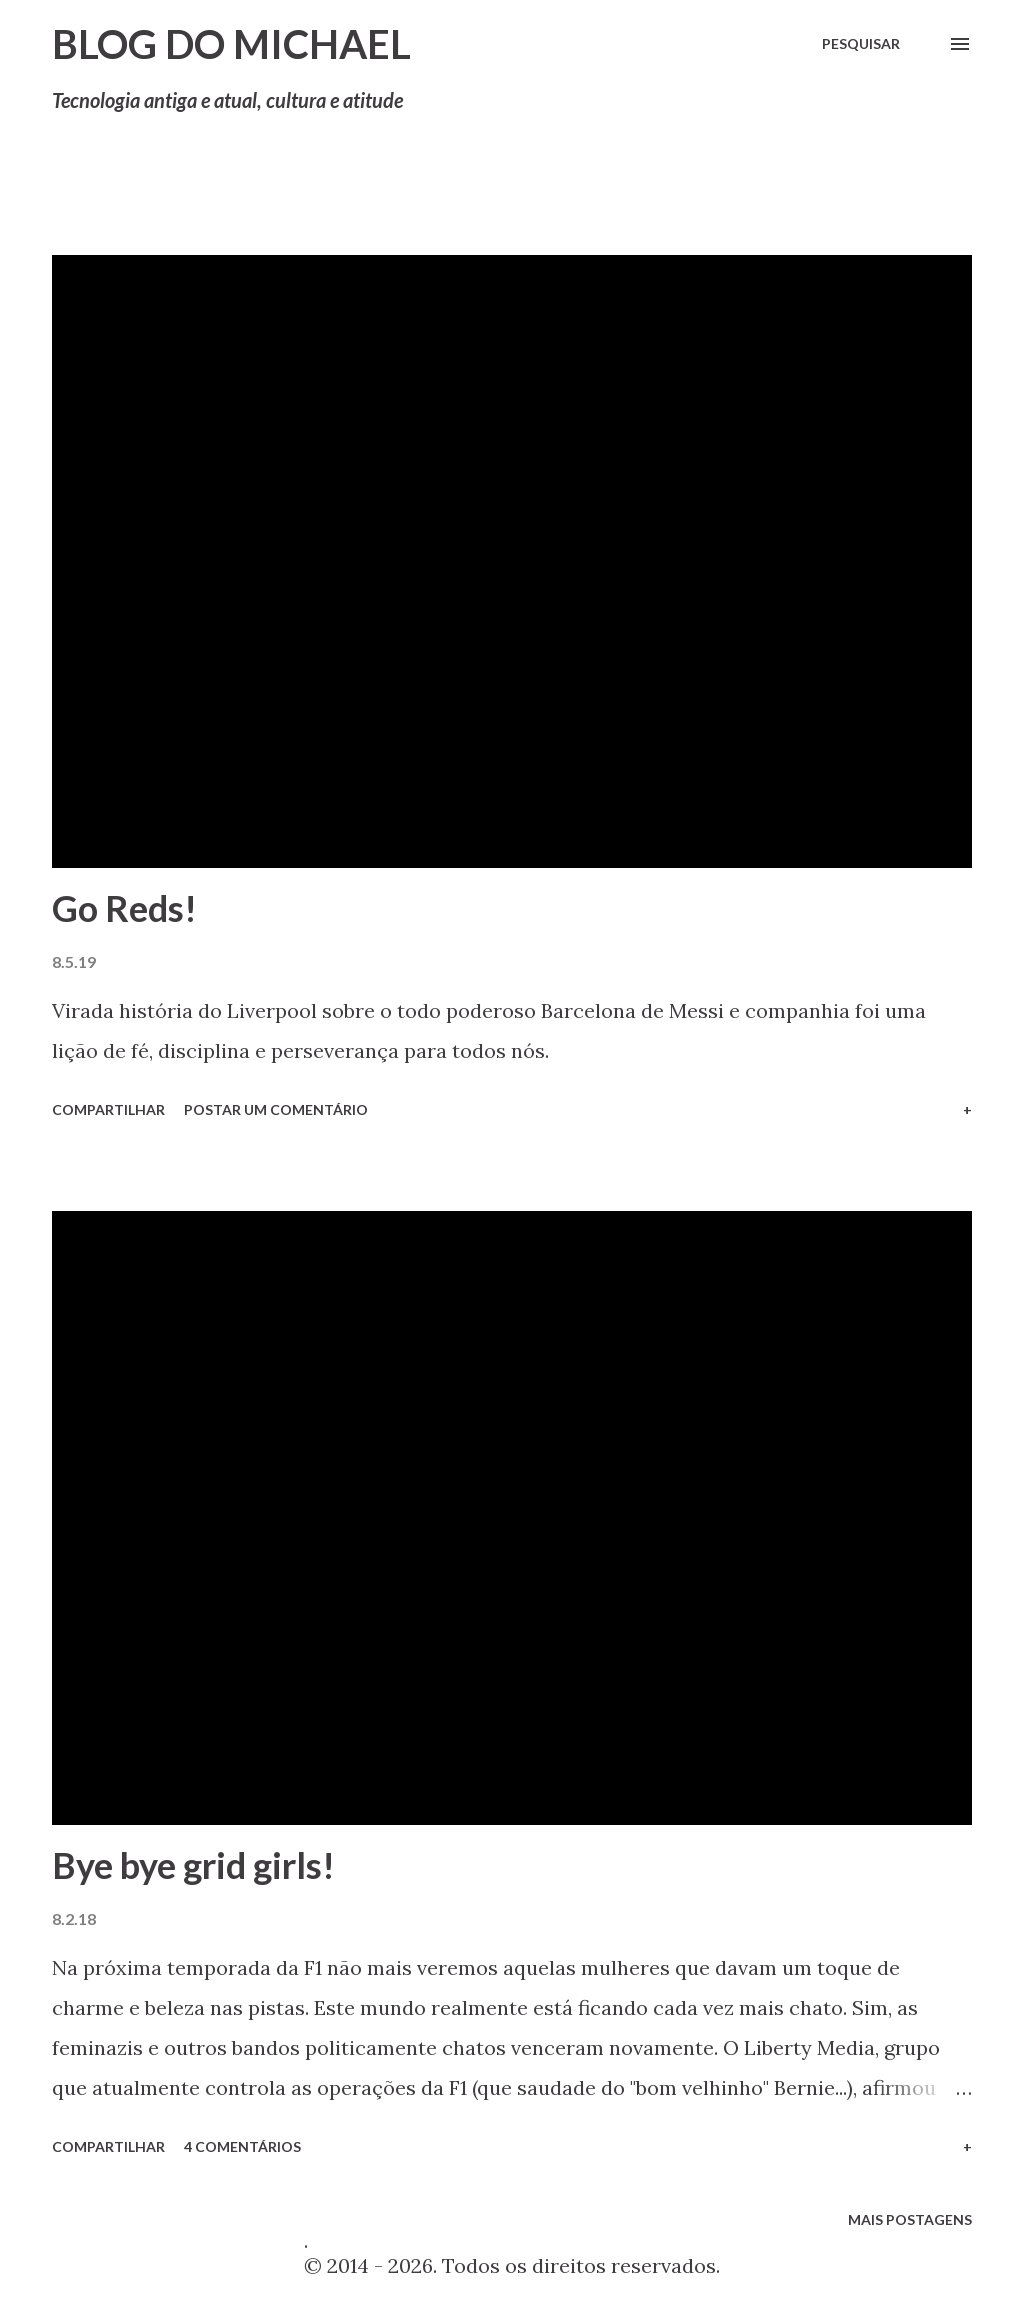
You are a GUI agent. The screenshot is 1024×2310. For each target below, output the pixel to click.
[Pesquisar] (861, 44)
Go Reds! (124, 908)
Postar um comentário (276, 1109)
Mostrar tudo (896, 211)
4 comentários (242, 2146)
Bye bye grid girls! (193, 1865)
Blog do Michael (231, 44)
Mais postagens (910, 2219)
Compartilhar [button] (108, 1109)
